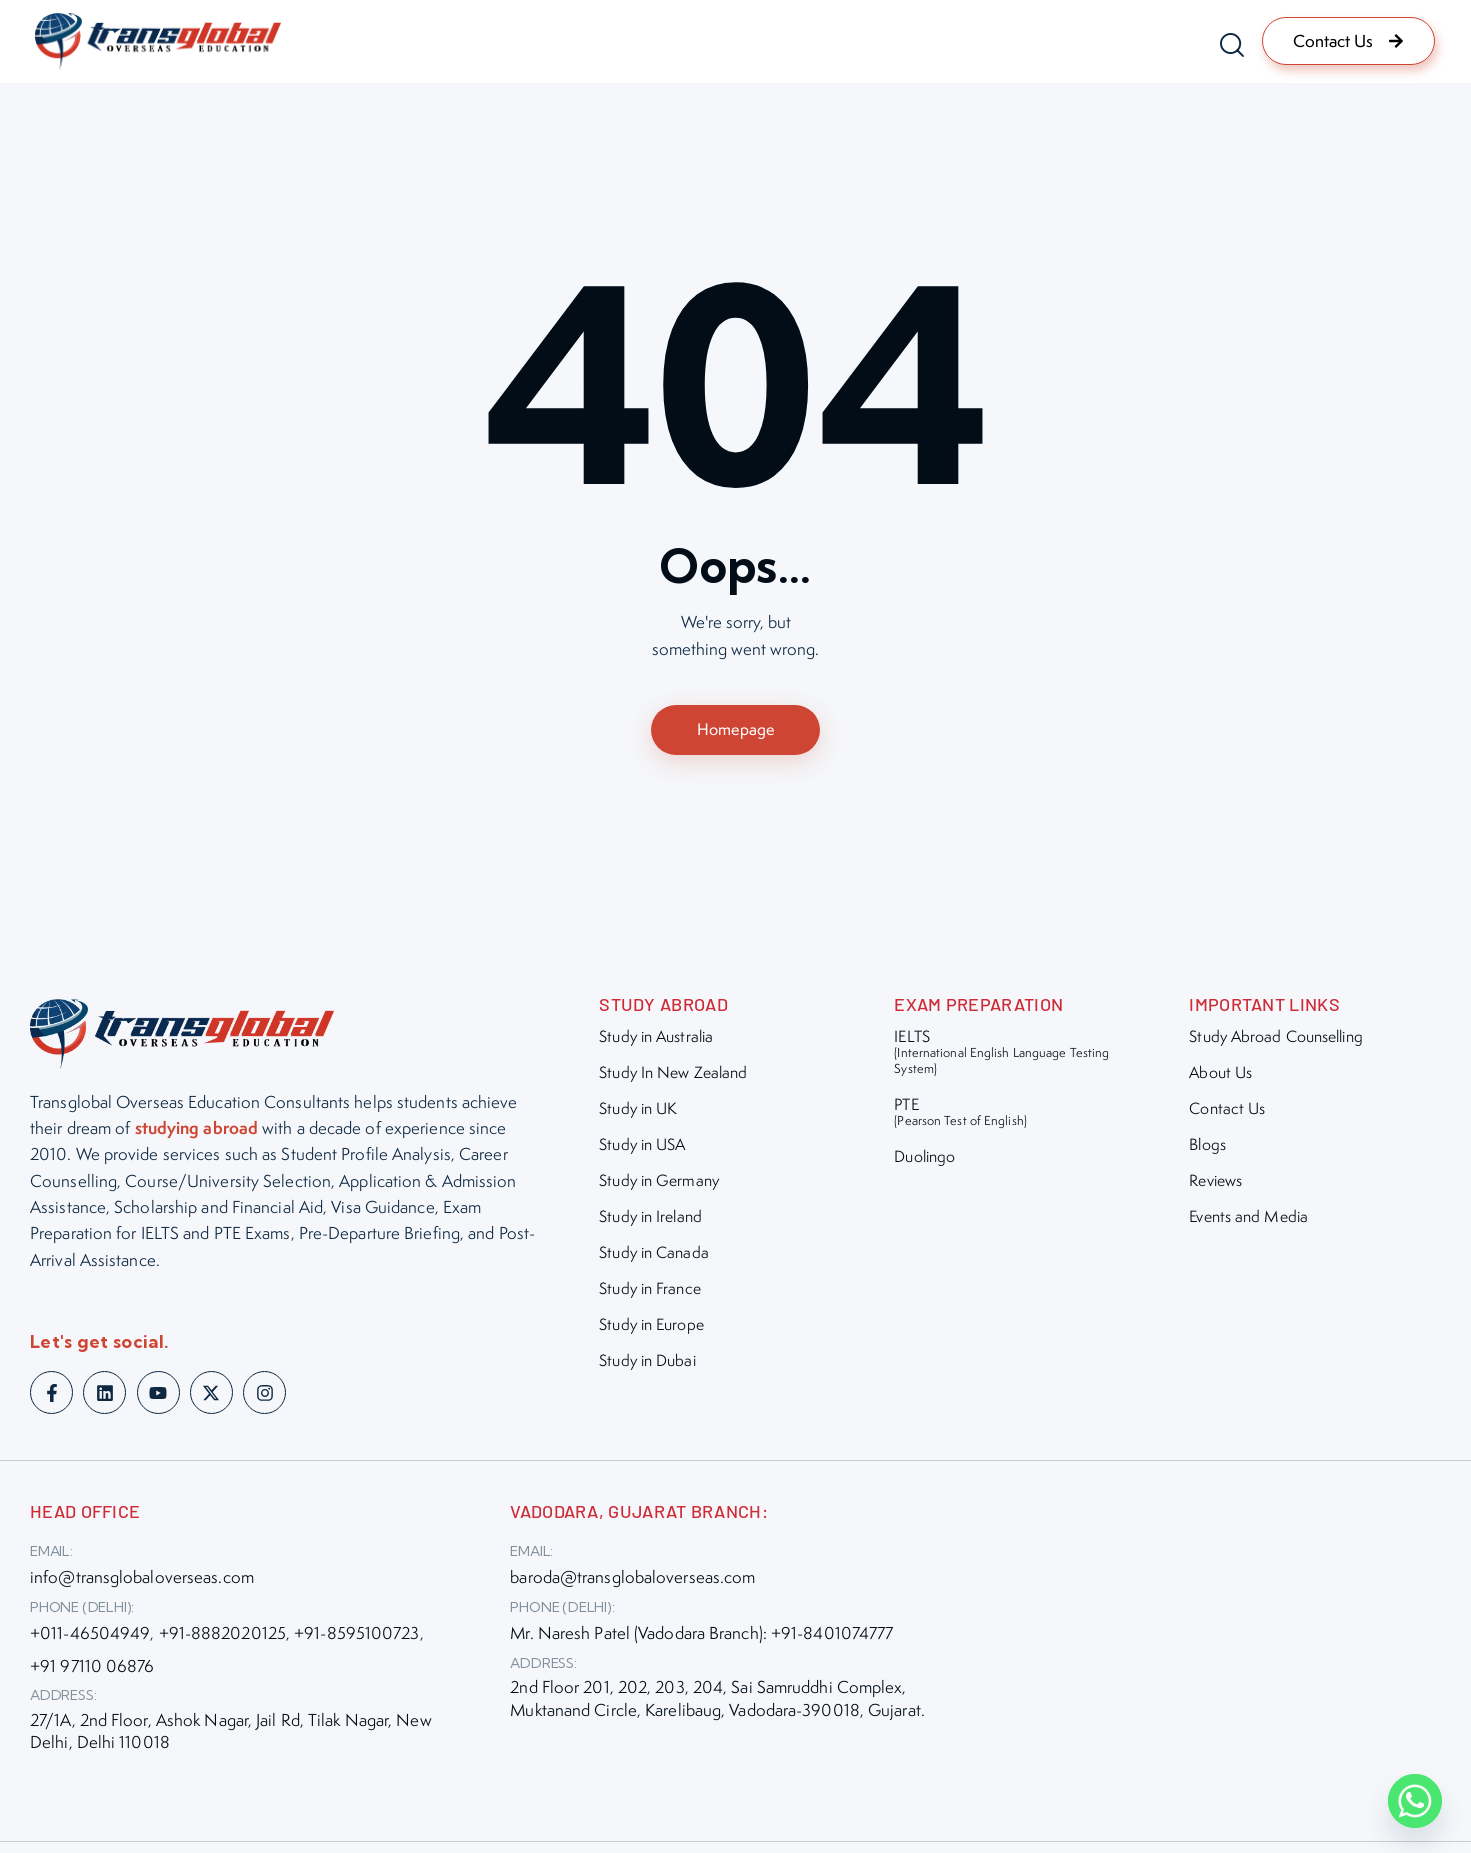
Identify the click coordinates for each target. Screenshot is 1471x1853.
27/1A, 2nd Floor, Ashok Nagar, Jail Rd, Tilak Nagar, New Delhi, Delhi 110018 (231, 1735)
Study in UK (638, 1112)
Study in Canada (654, 1256)
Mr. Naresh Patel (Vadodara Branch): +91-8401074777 (701, 1638)
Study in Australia (656, 1040)
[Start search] (1226, 45)
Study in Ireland (650, 1220)
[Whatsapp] (1415, 1801)
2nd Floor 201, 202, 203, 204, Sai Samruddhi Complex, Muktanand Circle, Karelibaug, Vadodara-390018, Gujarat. (717, 1703)
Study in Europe (651, 1328)
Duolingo (924, 1160)
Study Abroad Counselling (1275, 1040)
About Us (1220, 1076)
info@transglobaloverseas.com (142, 1582)
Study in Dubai (647, 1364)
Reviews (1215, 1184)
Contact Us (1227, 1112)
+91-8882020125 (222, 1638)
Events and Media (1248, 1220)
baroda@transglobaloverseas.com (632, 1582)
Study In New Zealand (673, 1076)
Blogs (1207, 1148)
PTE (960, 1115)
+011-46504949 (90, 1638)
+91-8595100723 (356, 1638)
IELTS (1009, 1055)
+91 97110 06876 (92, 1670)
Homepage (736, 731)
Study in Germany (659, 1184)
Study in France (650, 1292)
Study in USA (642, 1148)
